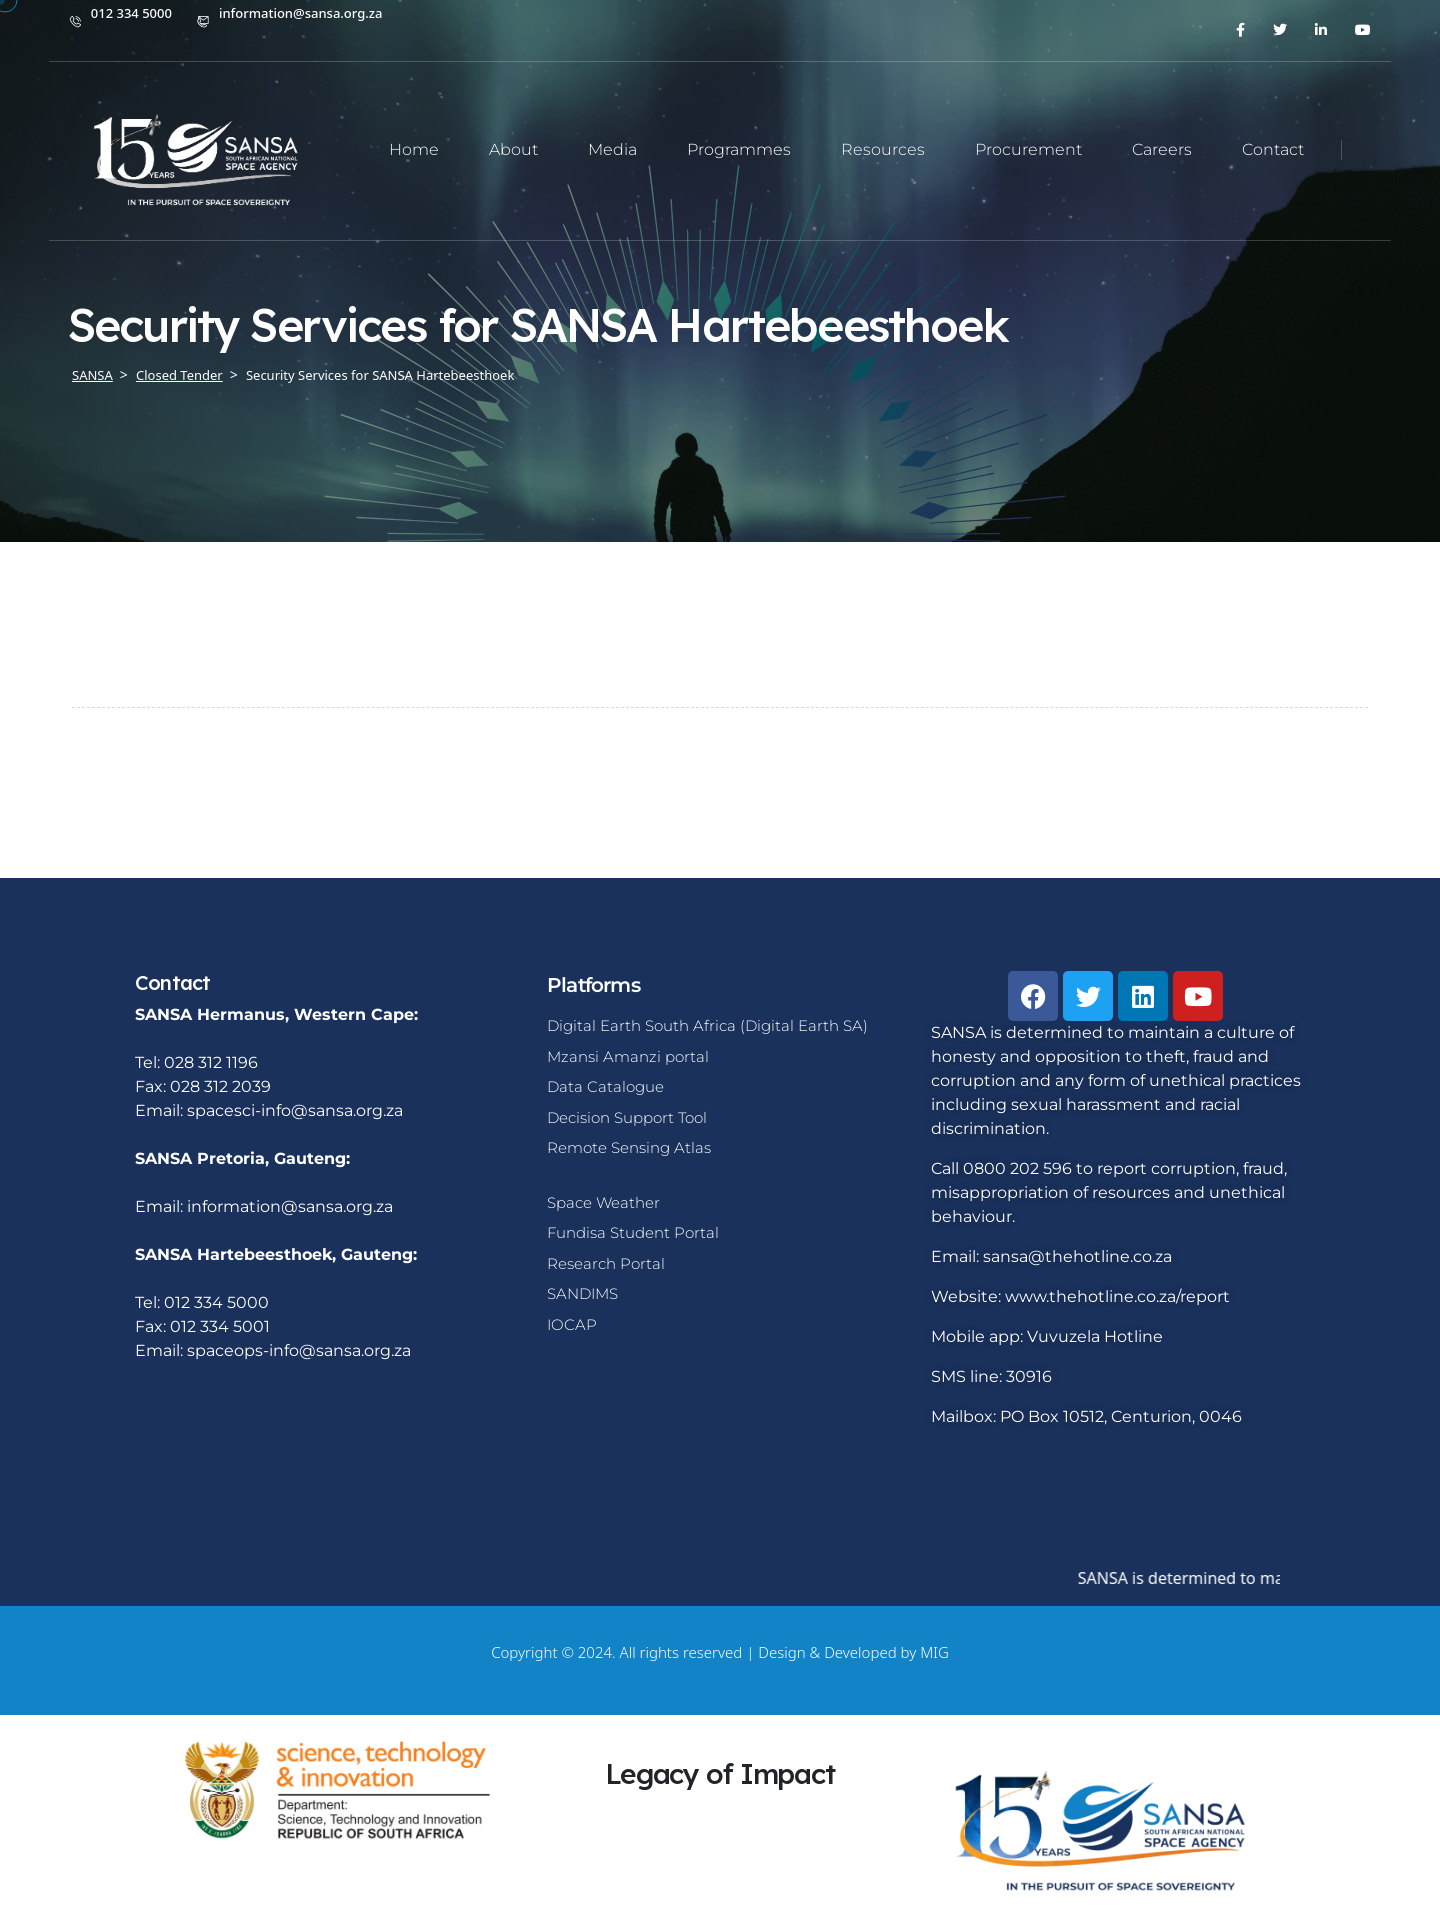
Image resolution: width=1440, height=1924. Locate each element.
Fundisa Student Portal (633, 1232)
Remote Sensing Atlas (629, 1147)
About (513, 149)
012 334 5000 (132, 13)
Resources (883, 149)
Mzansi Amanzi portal (628, 1056)
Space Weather (603, 1202)
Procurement (1028, 149)
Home (414, 149)
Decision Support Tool (627, 1117)
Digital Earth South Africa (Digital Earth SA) (707, 1025)
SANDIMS (582, 1293)
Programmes (739, 149)
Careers (1162, 149)
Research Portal (606, 1263)
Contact (1273, 149)
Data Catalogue (605, 1086)
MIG (934, 1652)
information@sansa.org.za (302, 13)
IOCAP (572, 1324)
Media (612, 149)
